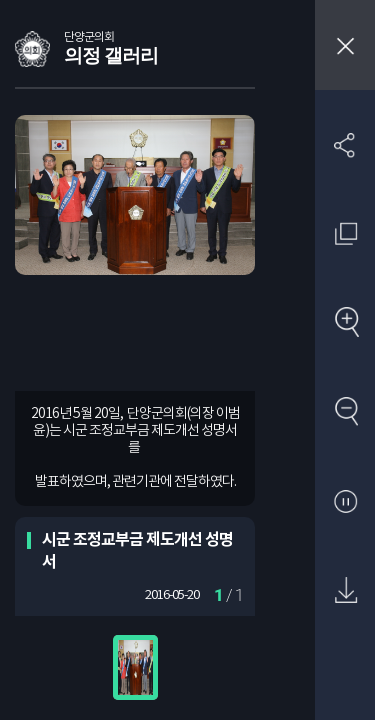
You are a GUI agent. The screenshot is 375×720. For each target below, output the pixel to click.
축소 (345, 412)
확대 (345, 323)
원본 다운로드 (345, 591)
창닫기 (345, 45)
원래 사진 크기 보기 (345, 233)
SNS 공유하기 (345, 144)
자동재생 (345, 502)
